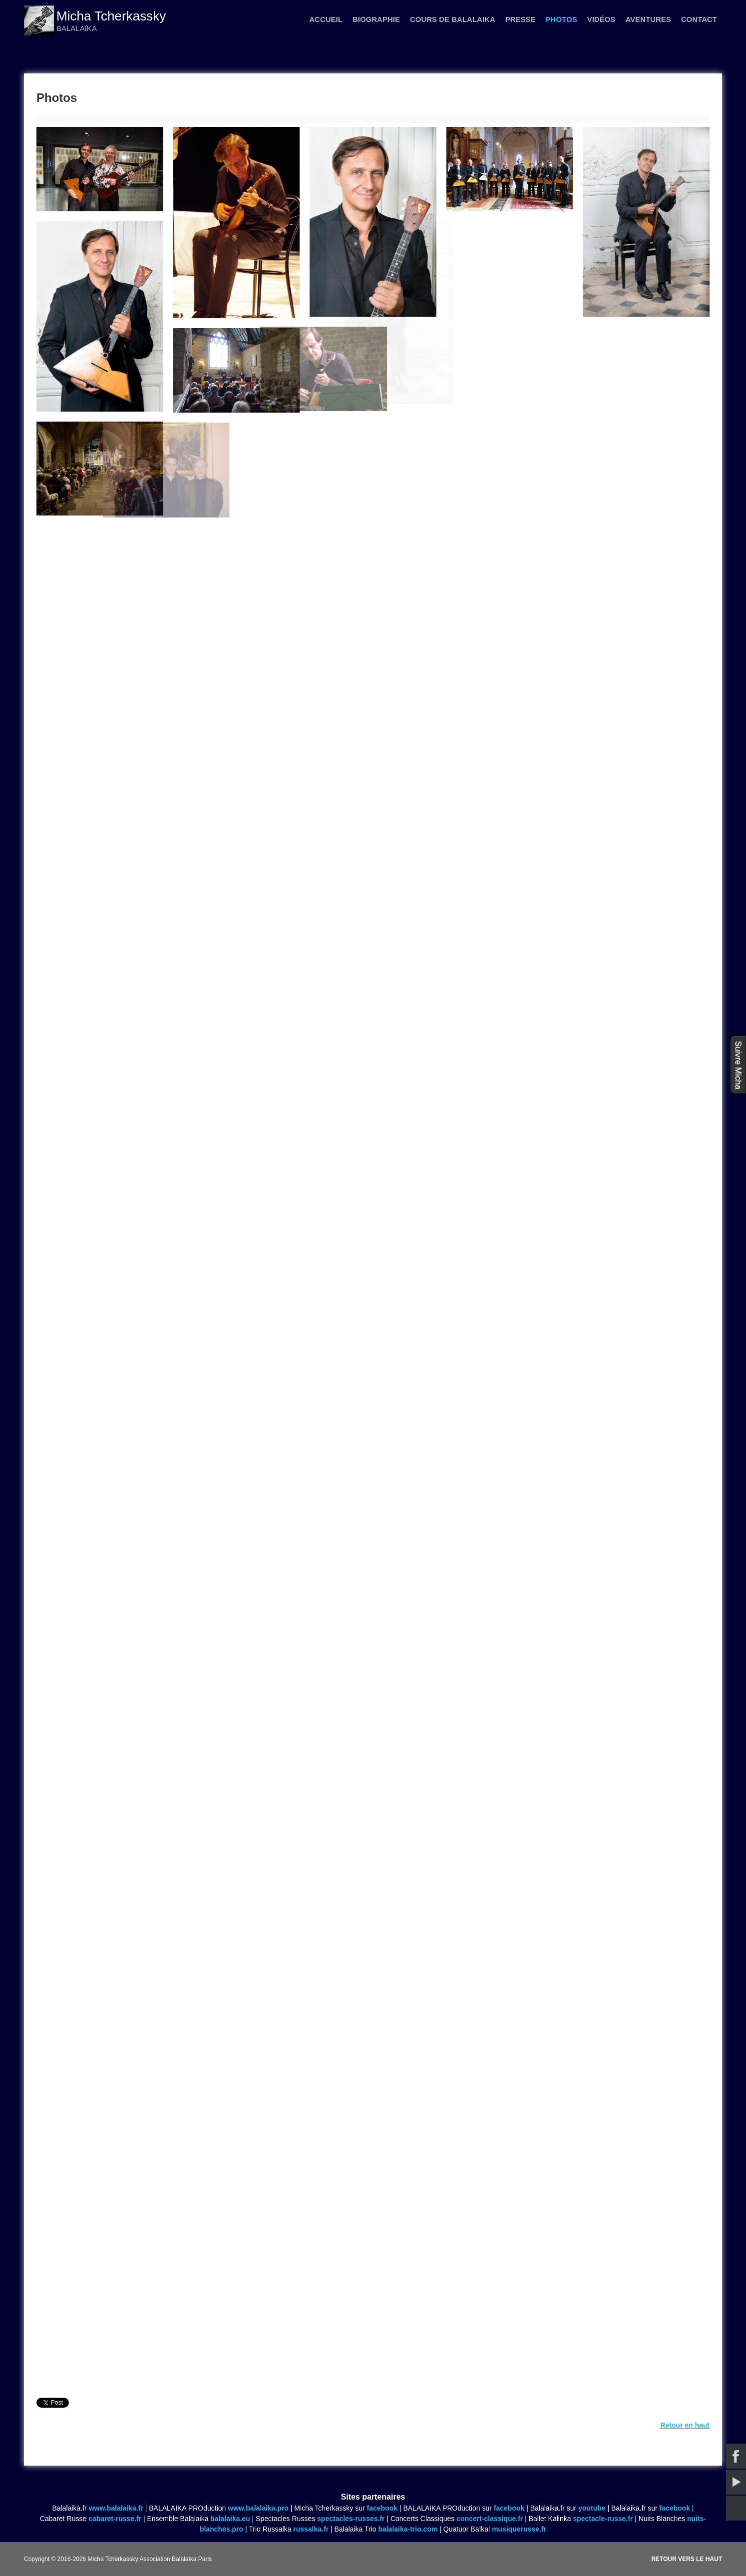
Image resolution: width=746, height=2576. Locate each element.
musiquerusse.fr (519, 2529)
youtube (591, 2508)
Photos (561, 19)
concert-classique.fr (489, 2519)
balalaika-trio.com (407, 2529)
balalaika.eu (230, 2519)
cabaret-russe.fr (114, 2519)
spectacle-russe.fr (603, 2519)
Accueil (326, 19)
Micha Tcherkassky (111, 15)
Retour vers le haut (686, 2559)
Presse (520, 19)
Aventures (648, 19)
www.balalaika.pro (258, 2508)
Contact (699, 19)
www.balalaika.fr (116, 2508)
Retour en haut (685, 2425)
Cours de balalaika (452, 19)
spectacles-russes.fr (350, 2519)
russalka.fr (311, 2529)
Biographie (376, 19)
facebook (382, 2508)
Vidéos (601, 19)
